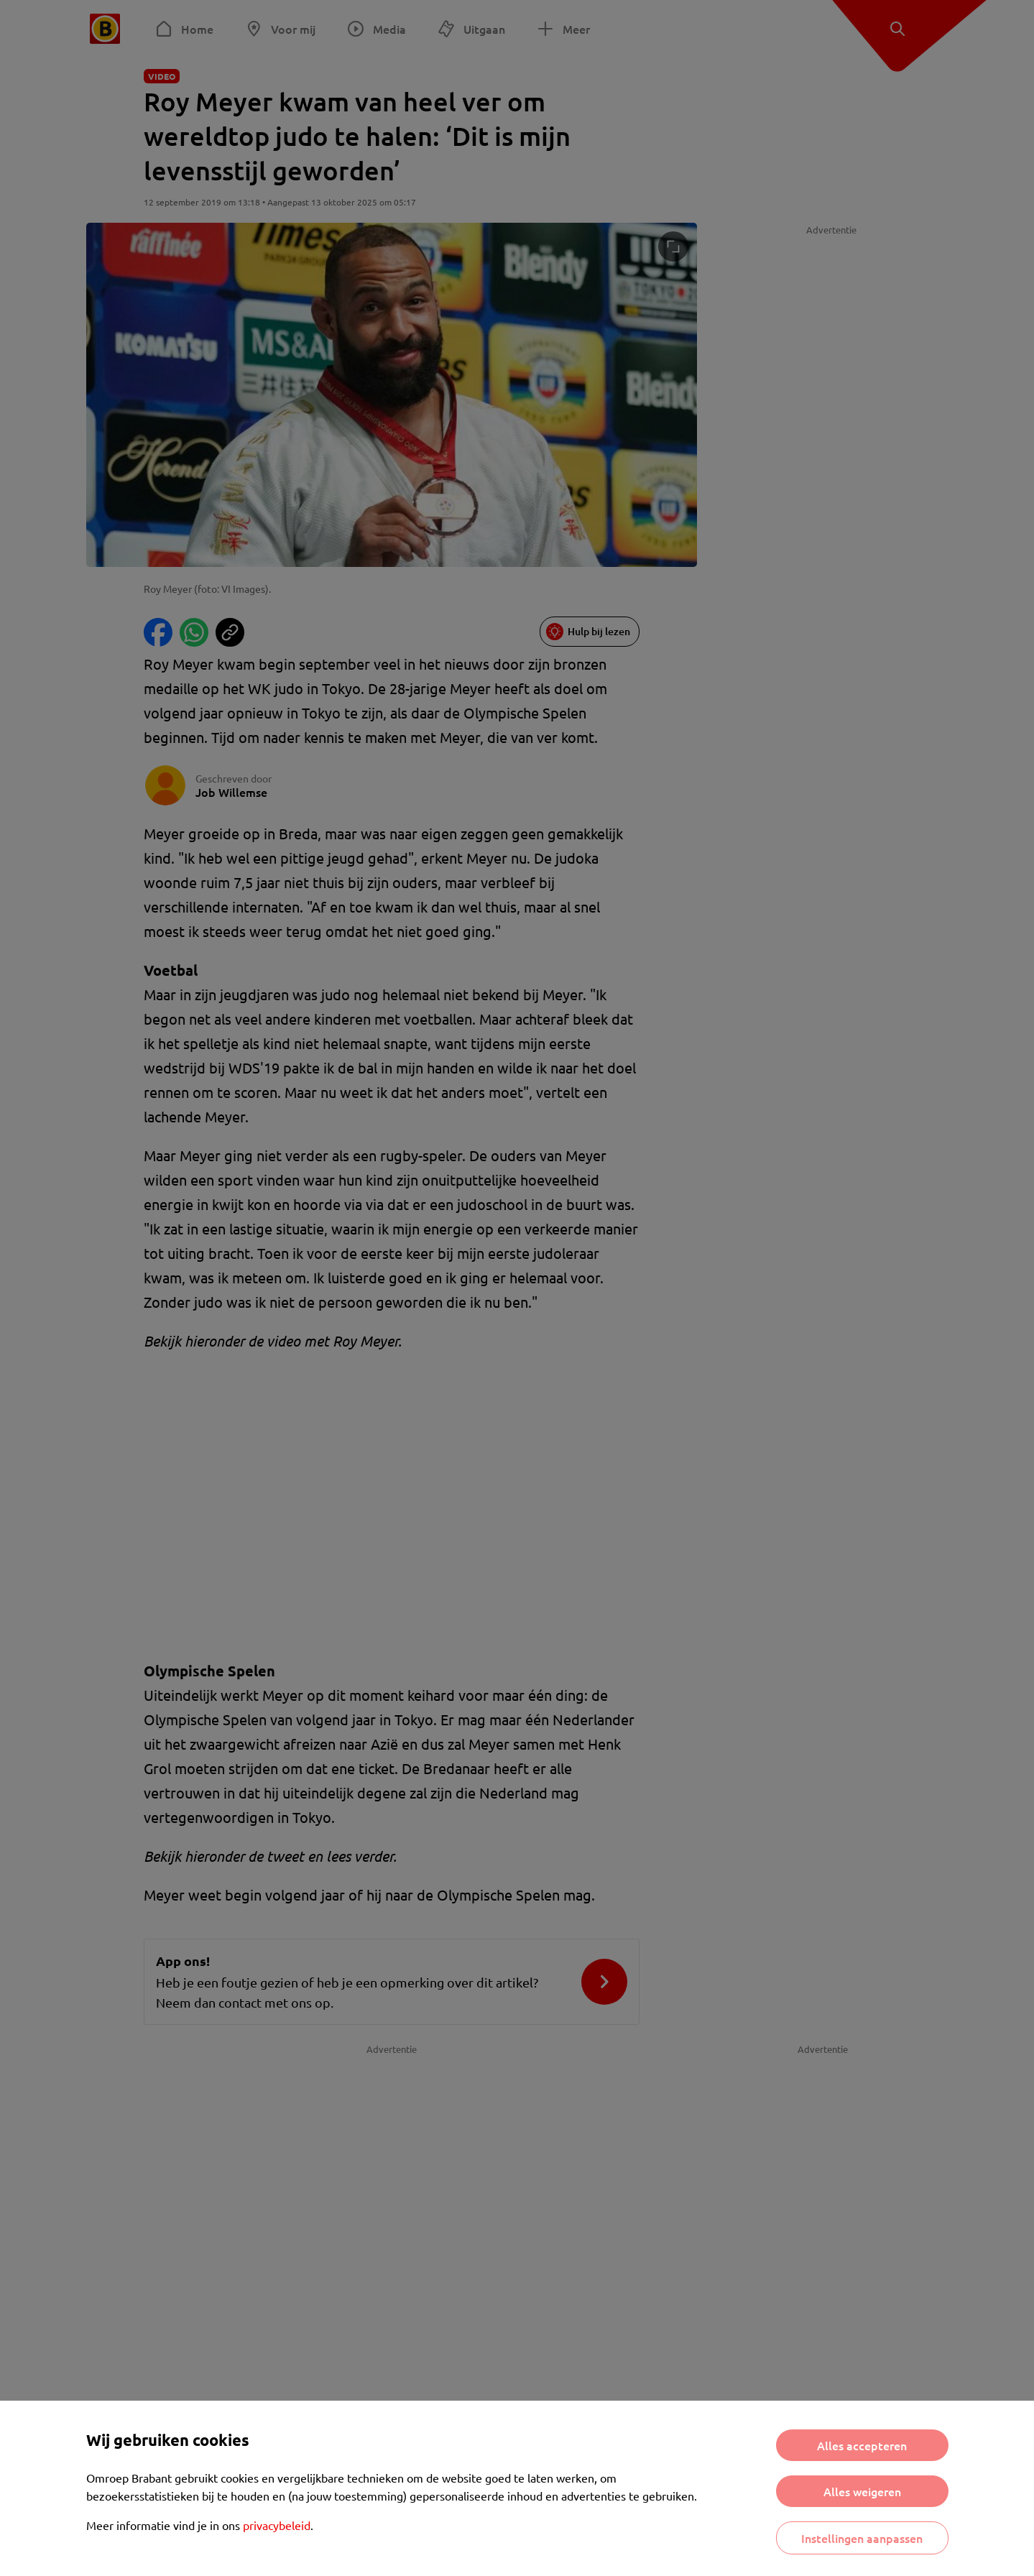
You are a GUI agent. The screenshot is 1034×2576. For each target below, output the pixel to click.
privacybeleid (276, 2525)
